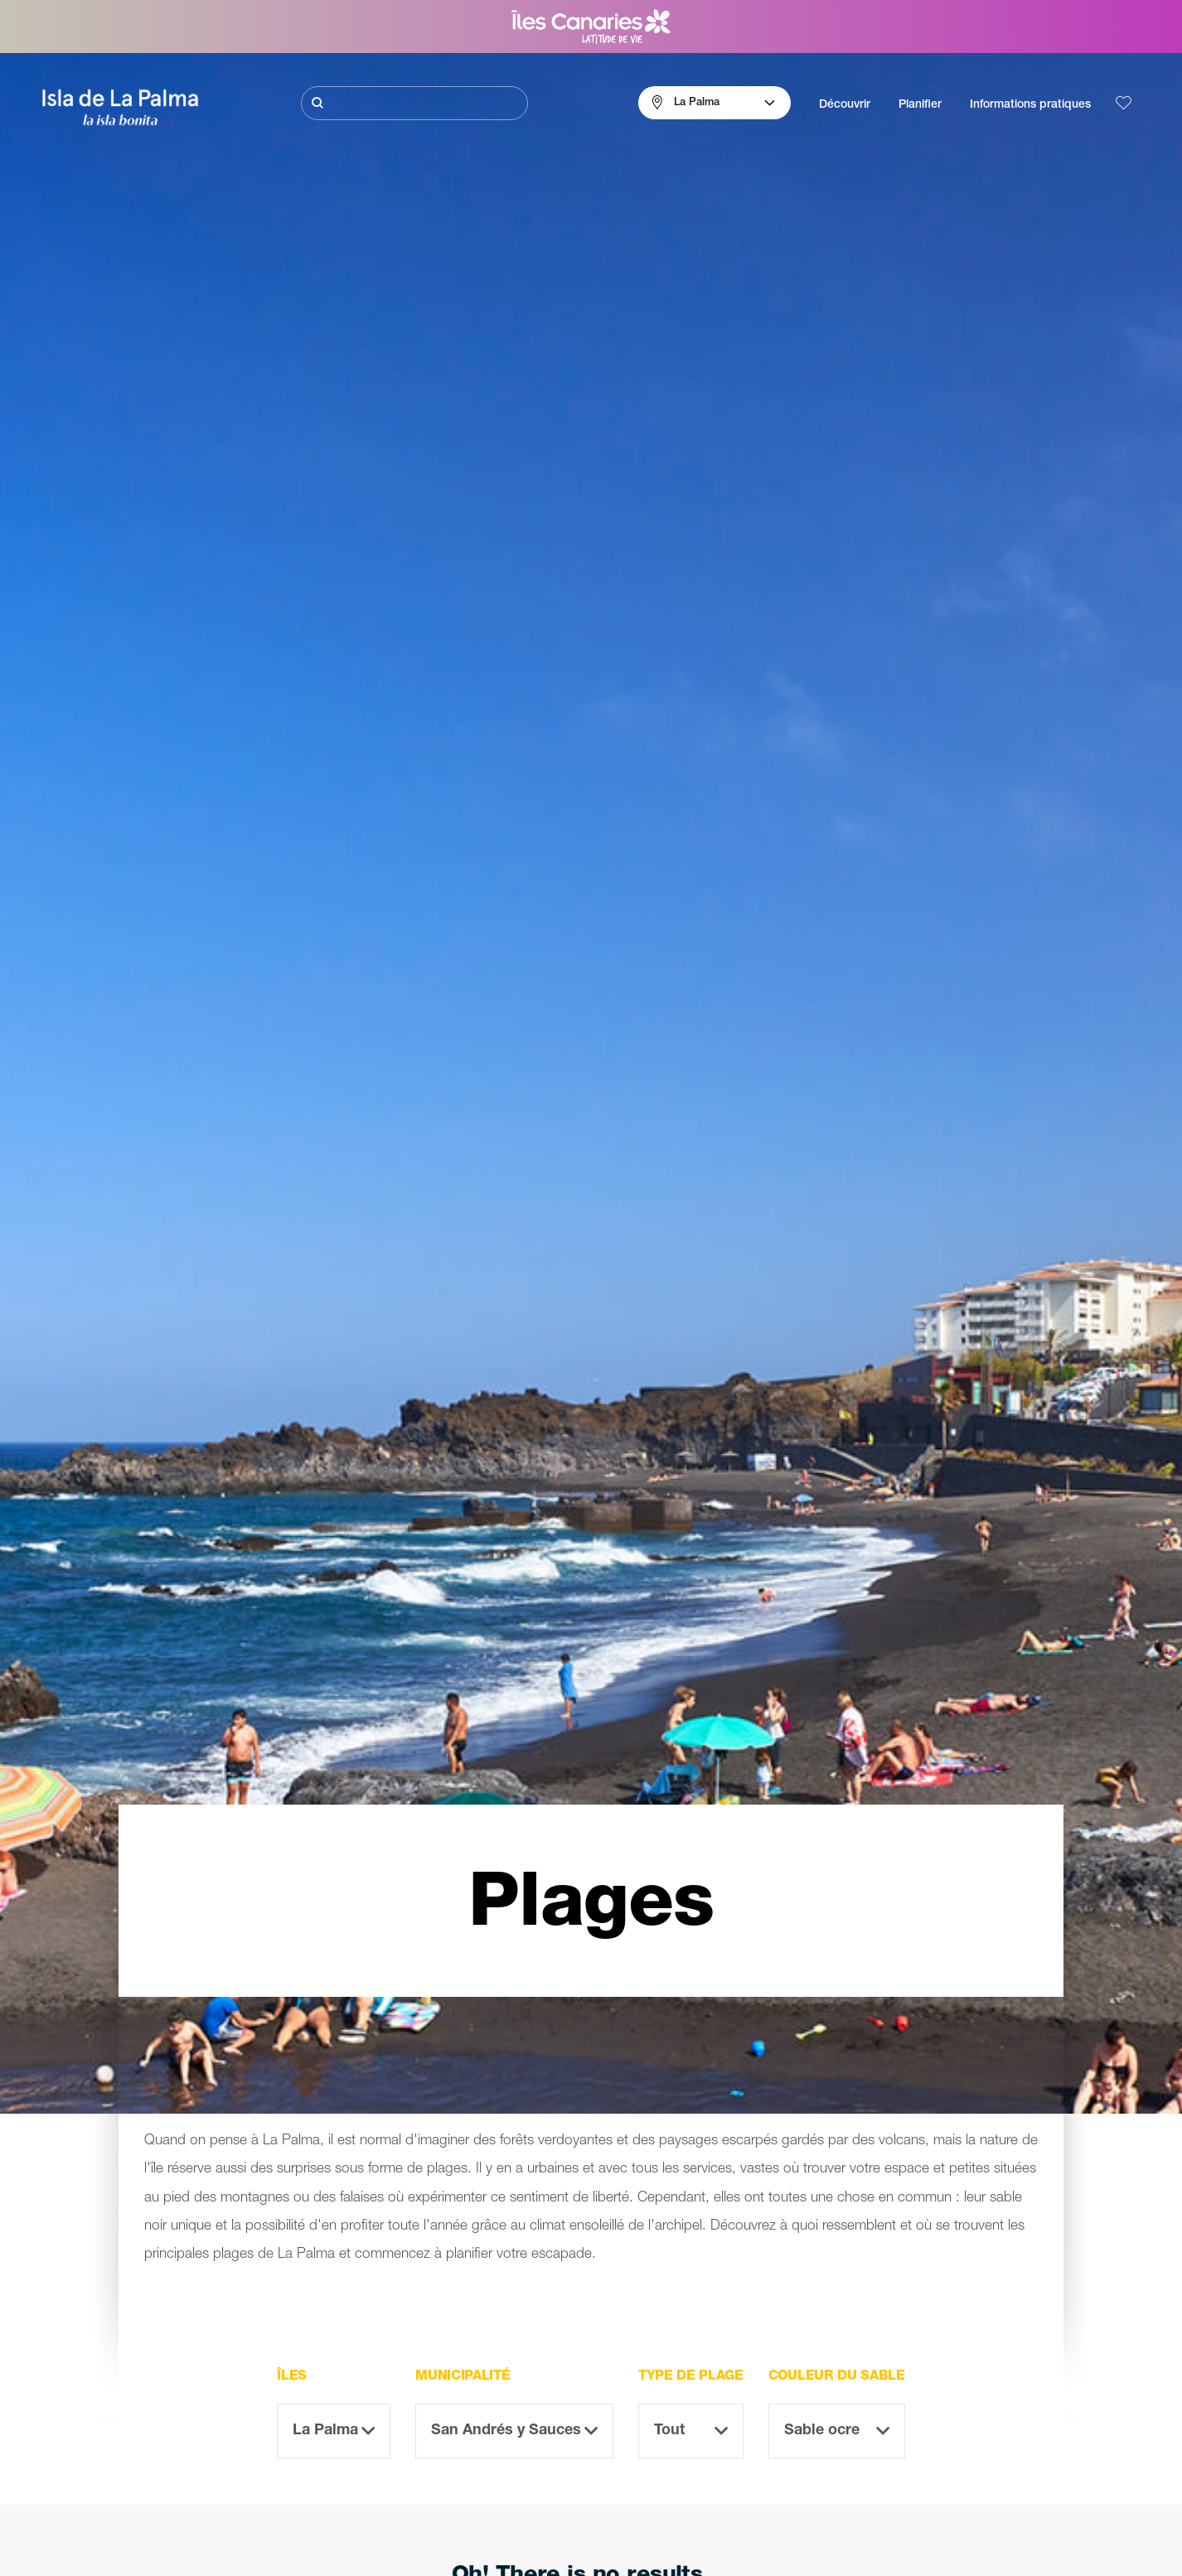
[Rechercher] (414, 103)
